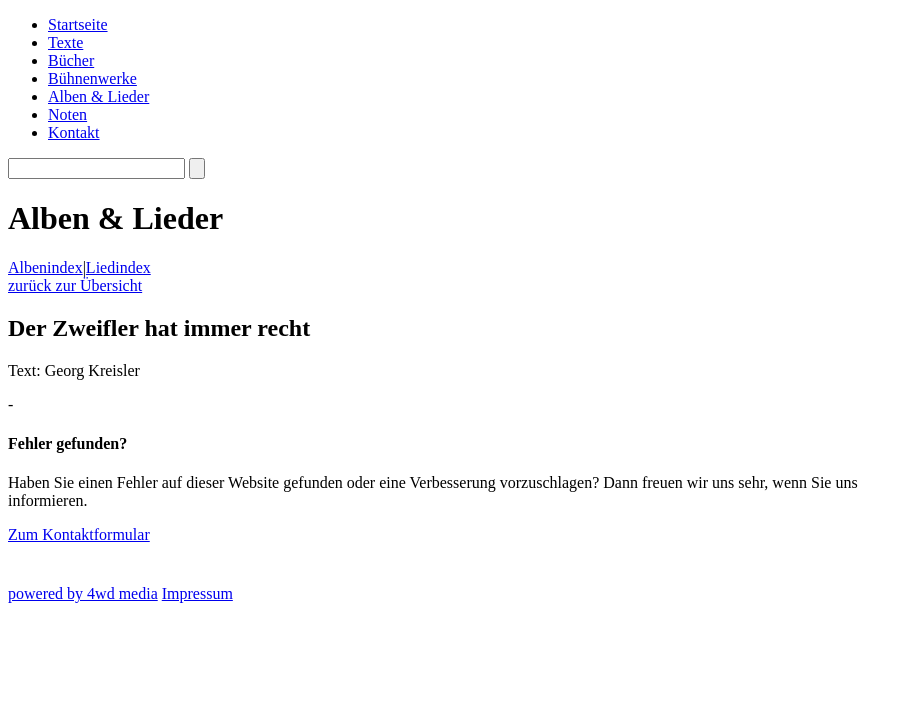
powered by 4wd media (83, 593)
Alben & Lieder (98, 96)
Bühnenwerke (92, 78)
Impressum (197, 593)
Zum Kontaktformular (79, 534)
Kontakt (74, 132)
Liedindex (118, 267)
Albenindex (45, 267)
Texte (65, 42)
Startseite (78, 24)
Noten (67, 114)
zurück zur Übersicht (75, 285)
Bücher (71, 60)
